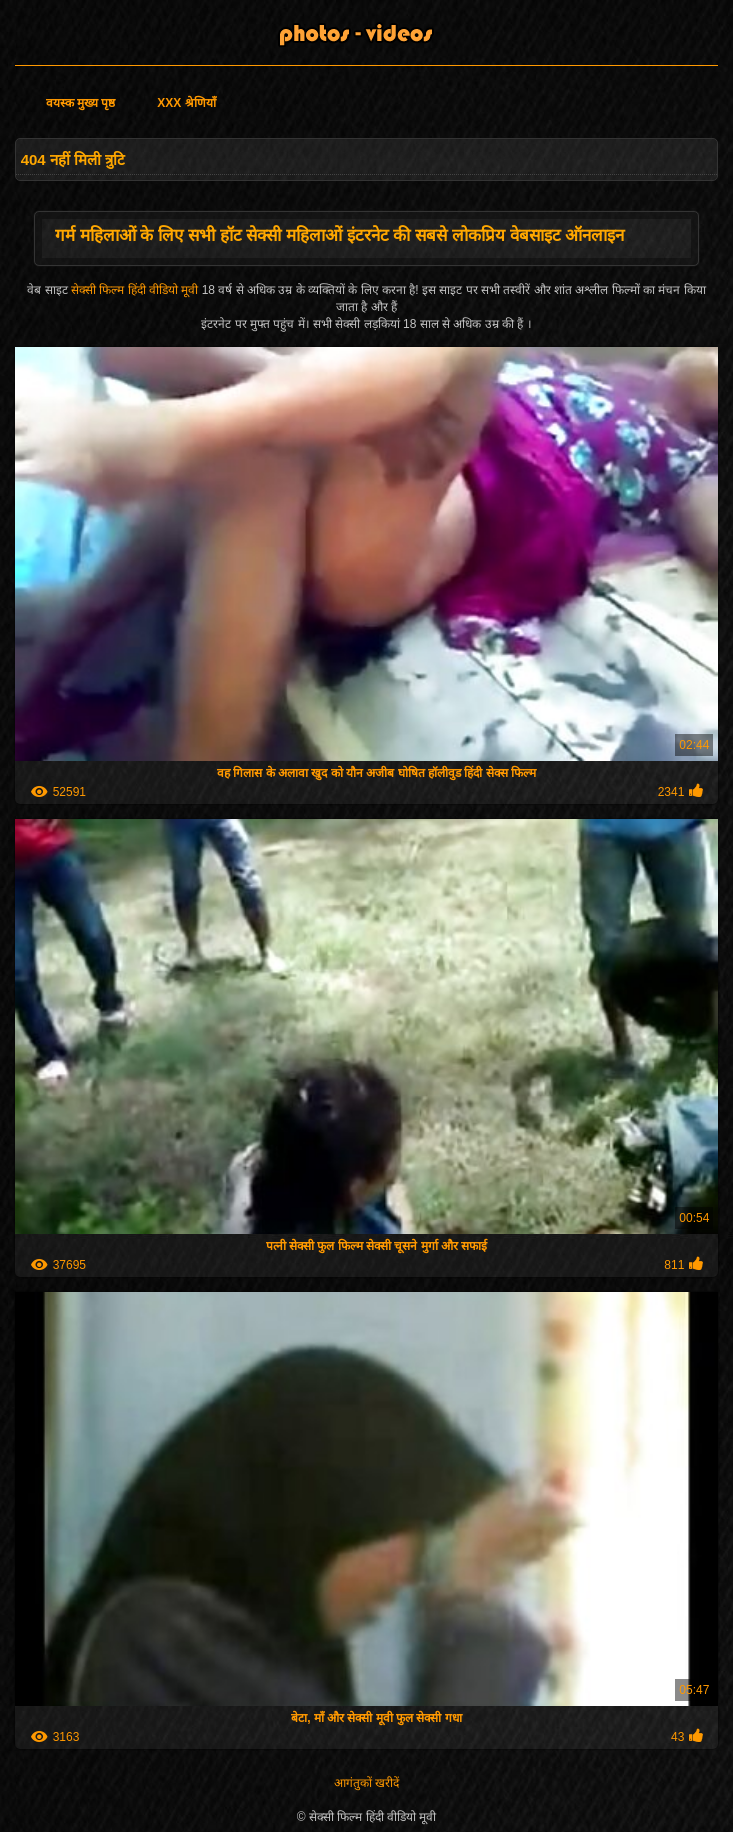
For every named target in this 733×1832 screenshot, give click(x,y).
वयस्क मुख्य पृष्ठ (81, 103)
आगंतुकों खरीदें (366, 1783)
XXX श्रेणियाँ (186, 103)
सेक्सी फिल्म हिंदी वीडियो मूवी (136, 290)
